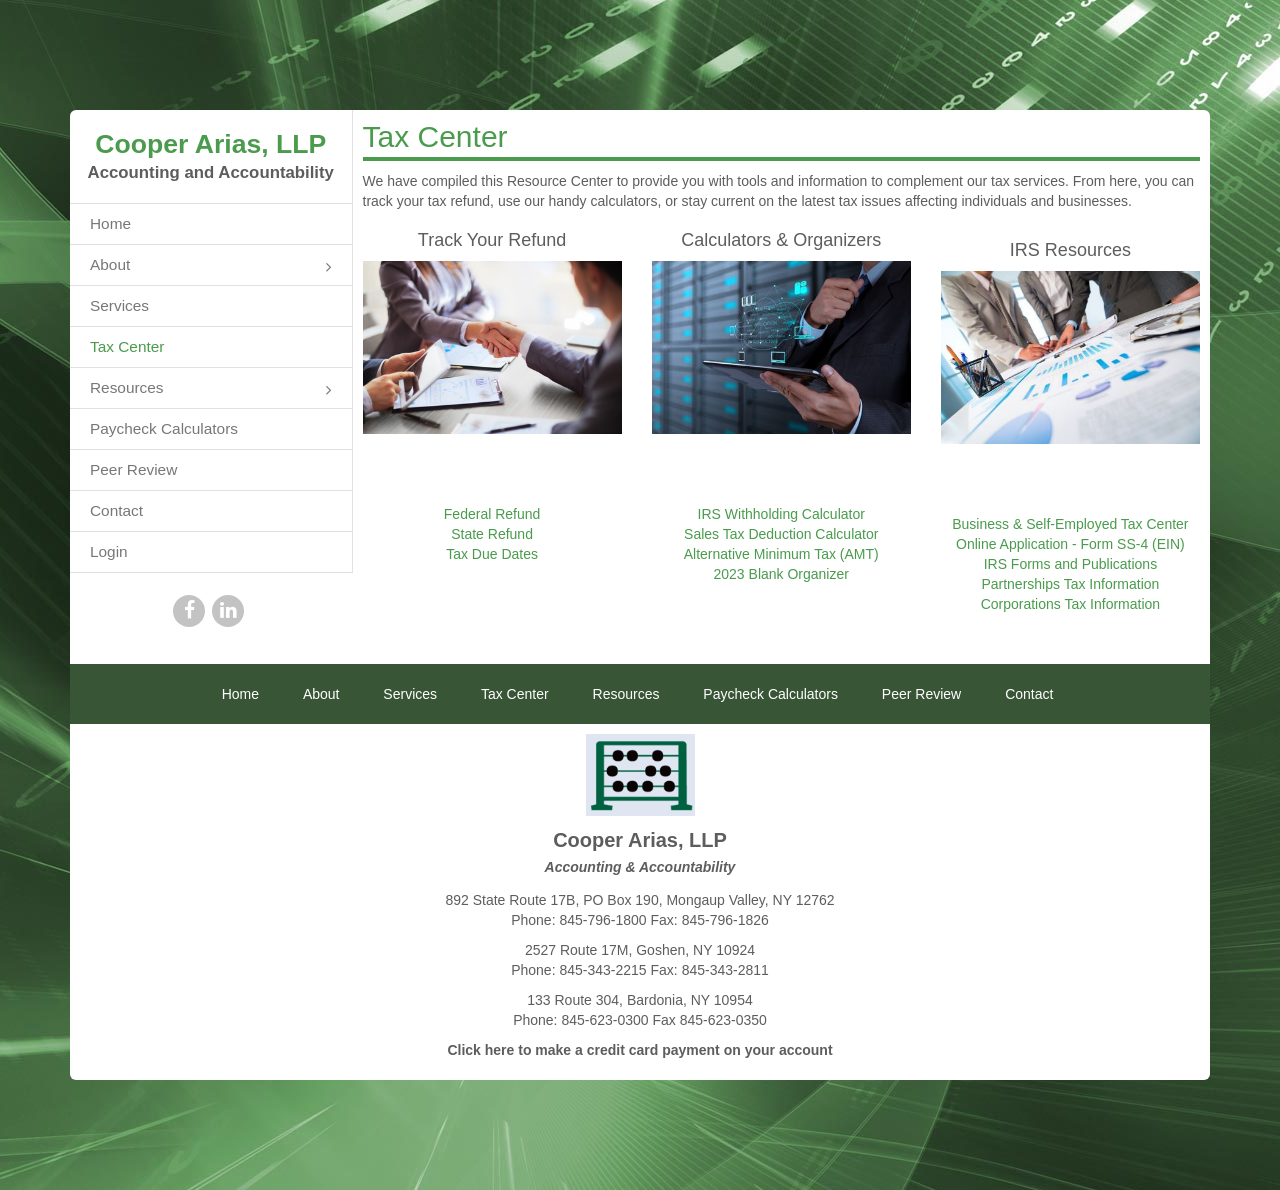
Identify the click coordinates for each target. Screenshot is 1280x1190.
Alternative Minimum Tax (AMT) (781, 554)
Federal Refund (492, 514)
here (500, 1050)
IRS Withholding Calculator (781, 514)
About (211, 266)
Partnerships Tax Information (1070, 584)
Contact (116, 510)
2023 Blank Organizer (781, 574)
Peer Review (133, 469)
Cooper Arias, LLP (210, 144)
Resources (211, 389)
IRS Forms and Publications (1071, 564)
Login (109, 551)
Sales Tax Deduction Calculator (781, 534)
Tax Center (127, 346)
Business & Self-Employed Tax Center (1070, 524)
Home (110, 223)
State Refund (492, 534)
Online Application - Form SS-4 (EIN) (1070, 544)
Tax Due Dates (492, 554)
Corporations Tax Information (1071, 604)
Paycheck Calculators (164, 428)
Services (119, 305)
